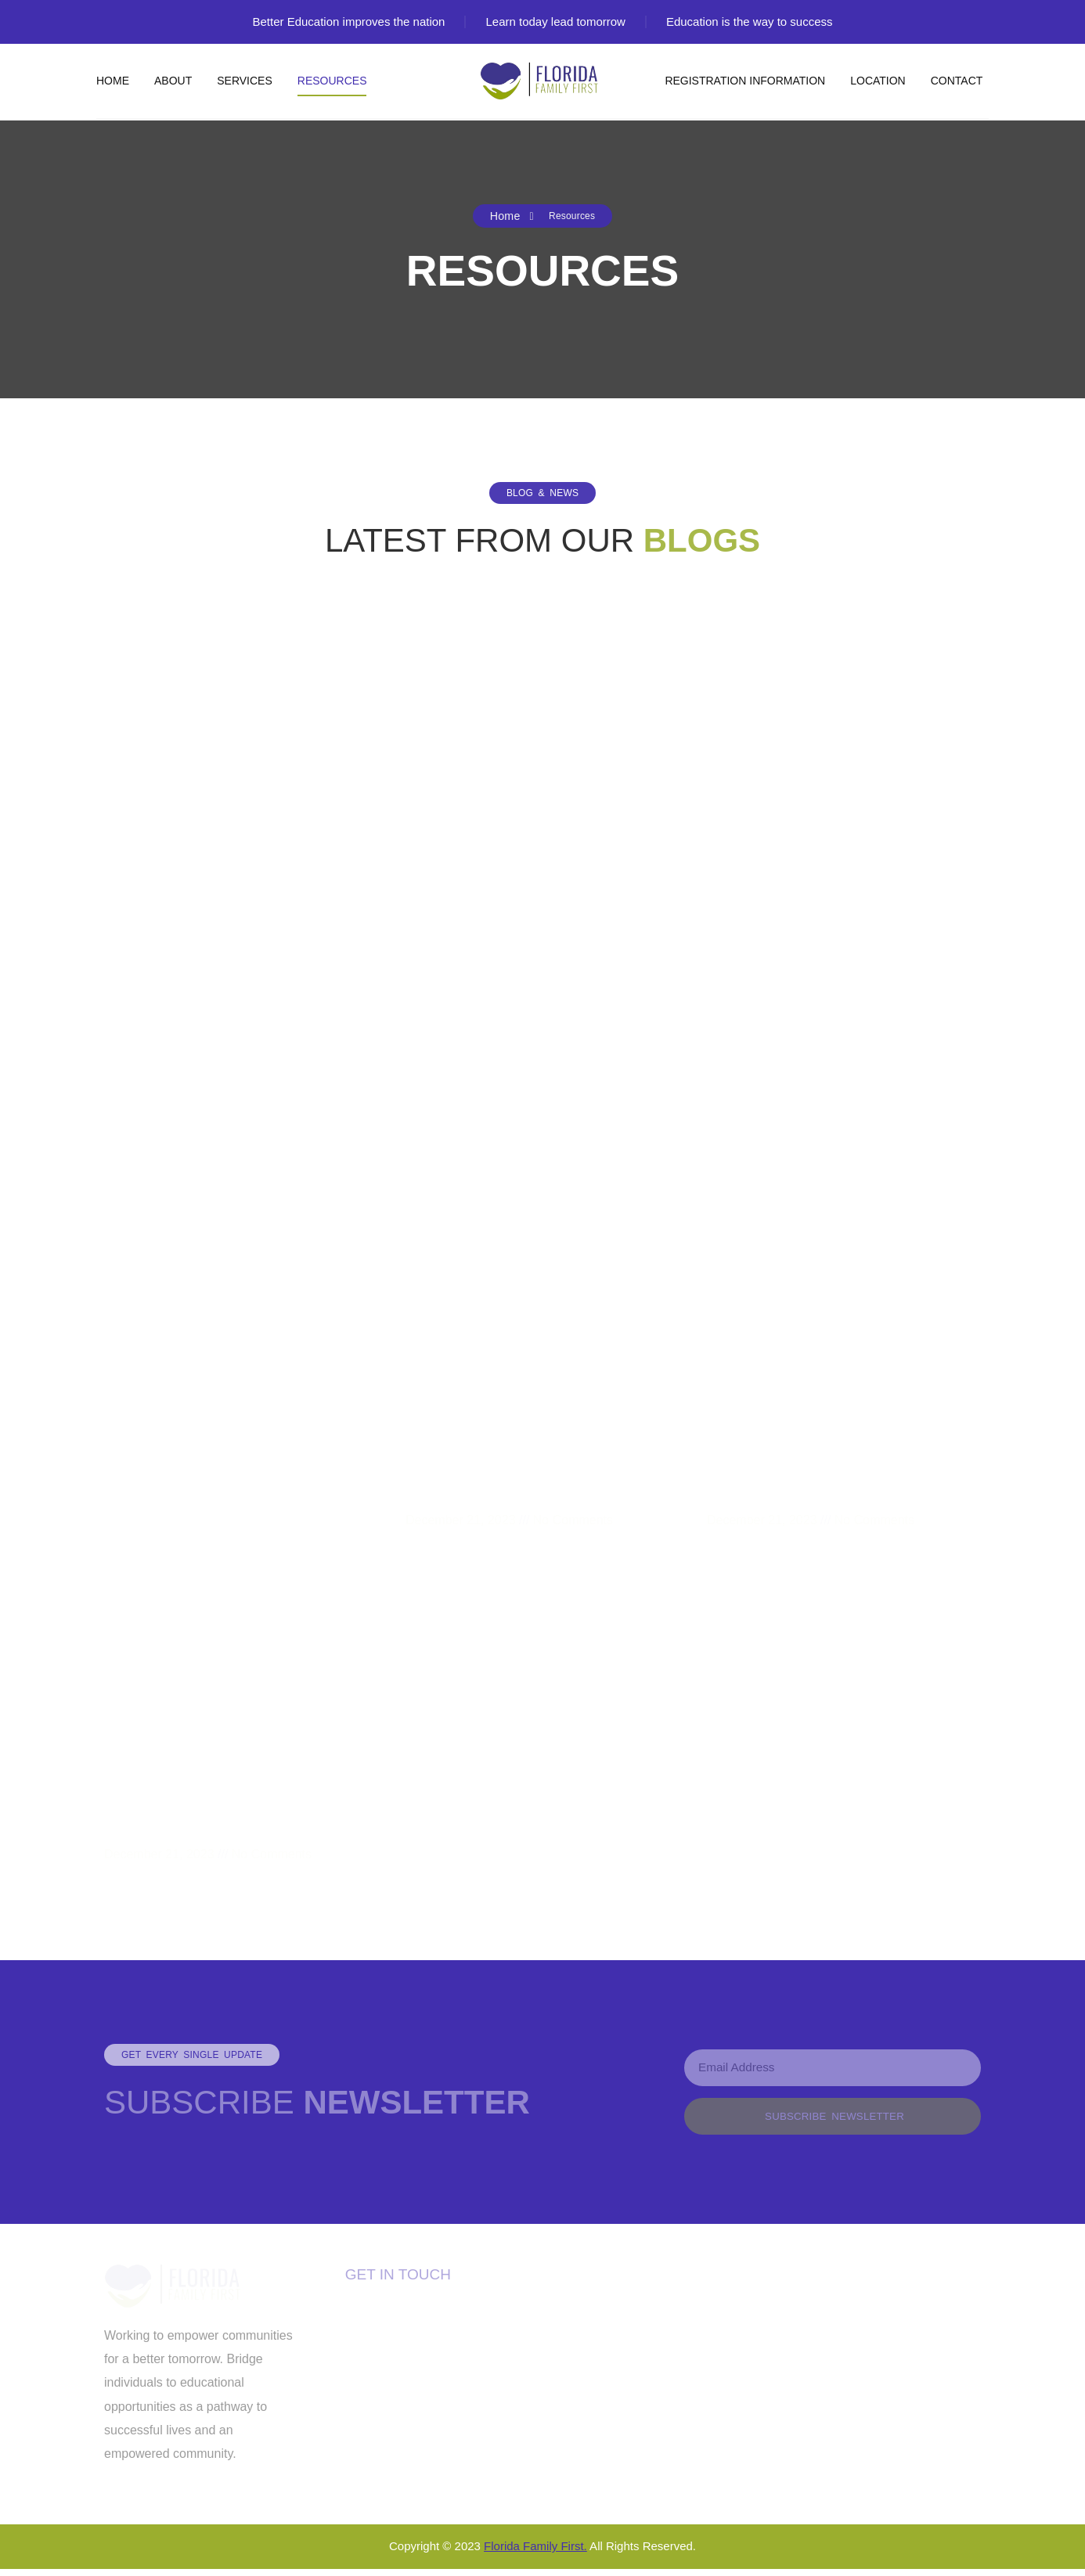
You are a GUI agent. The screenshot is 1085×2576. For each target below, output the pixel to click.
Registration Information (745, 80)
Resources (332, 80)
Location (878, 80)
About (173, 80)
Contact (957, 80)
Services (244, 80)
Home (112, 80)
